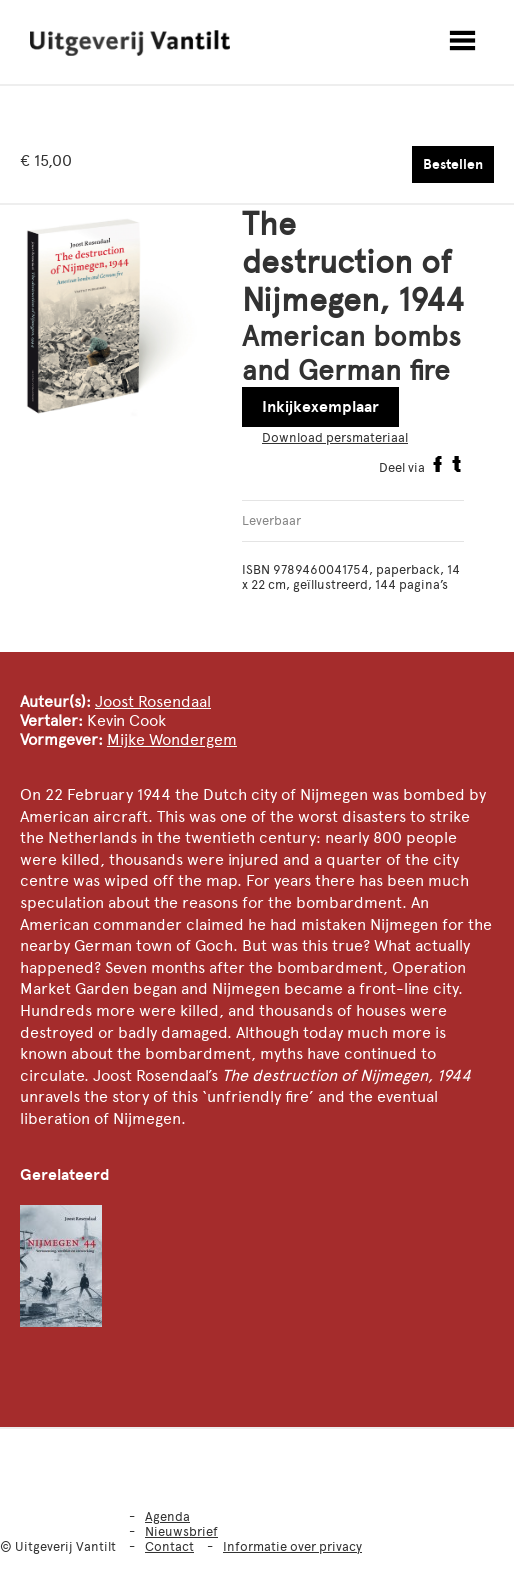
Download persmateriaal (335, 437)
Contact (169, 1546)
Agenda (167, 1516)
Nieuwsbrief (181, 1531)
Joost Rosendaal (153, 701)
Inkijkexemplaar (320, 407)
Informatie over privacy (292, 1546)
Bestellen (453, 164)
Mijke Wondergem (172, 739)
